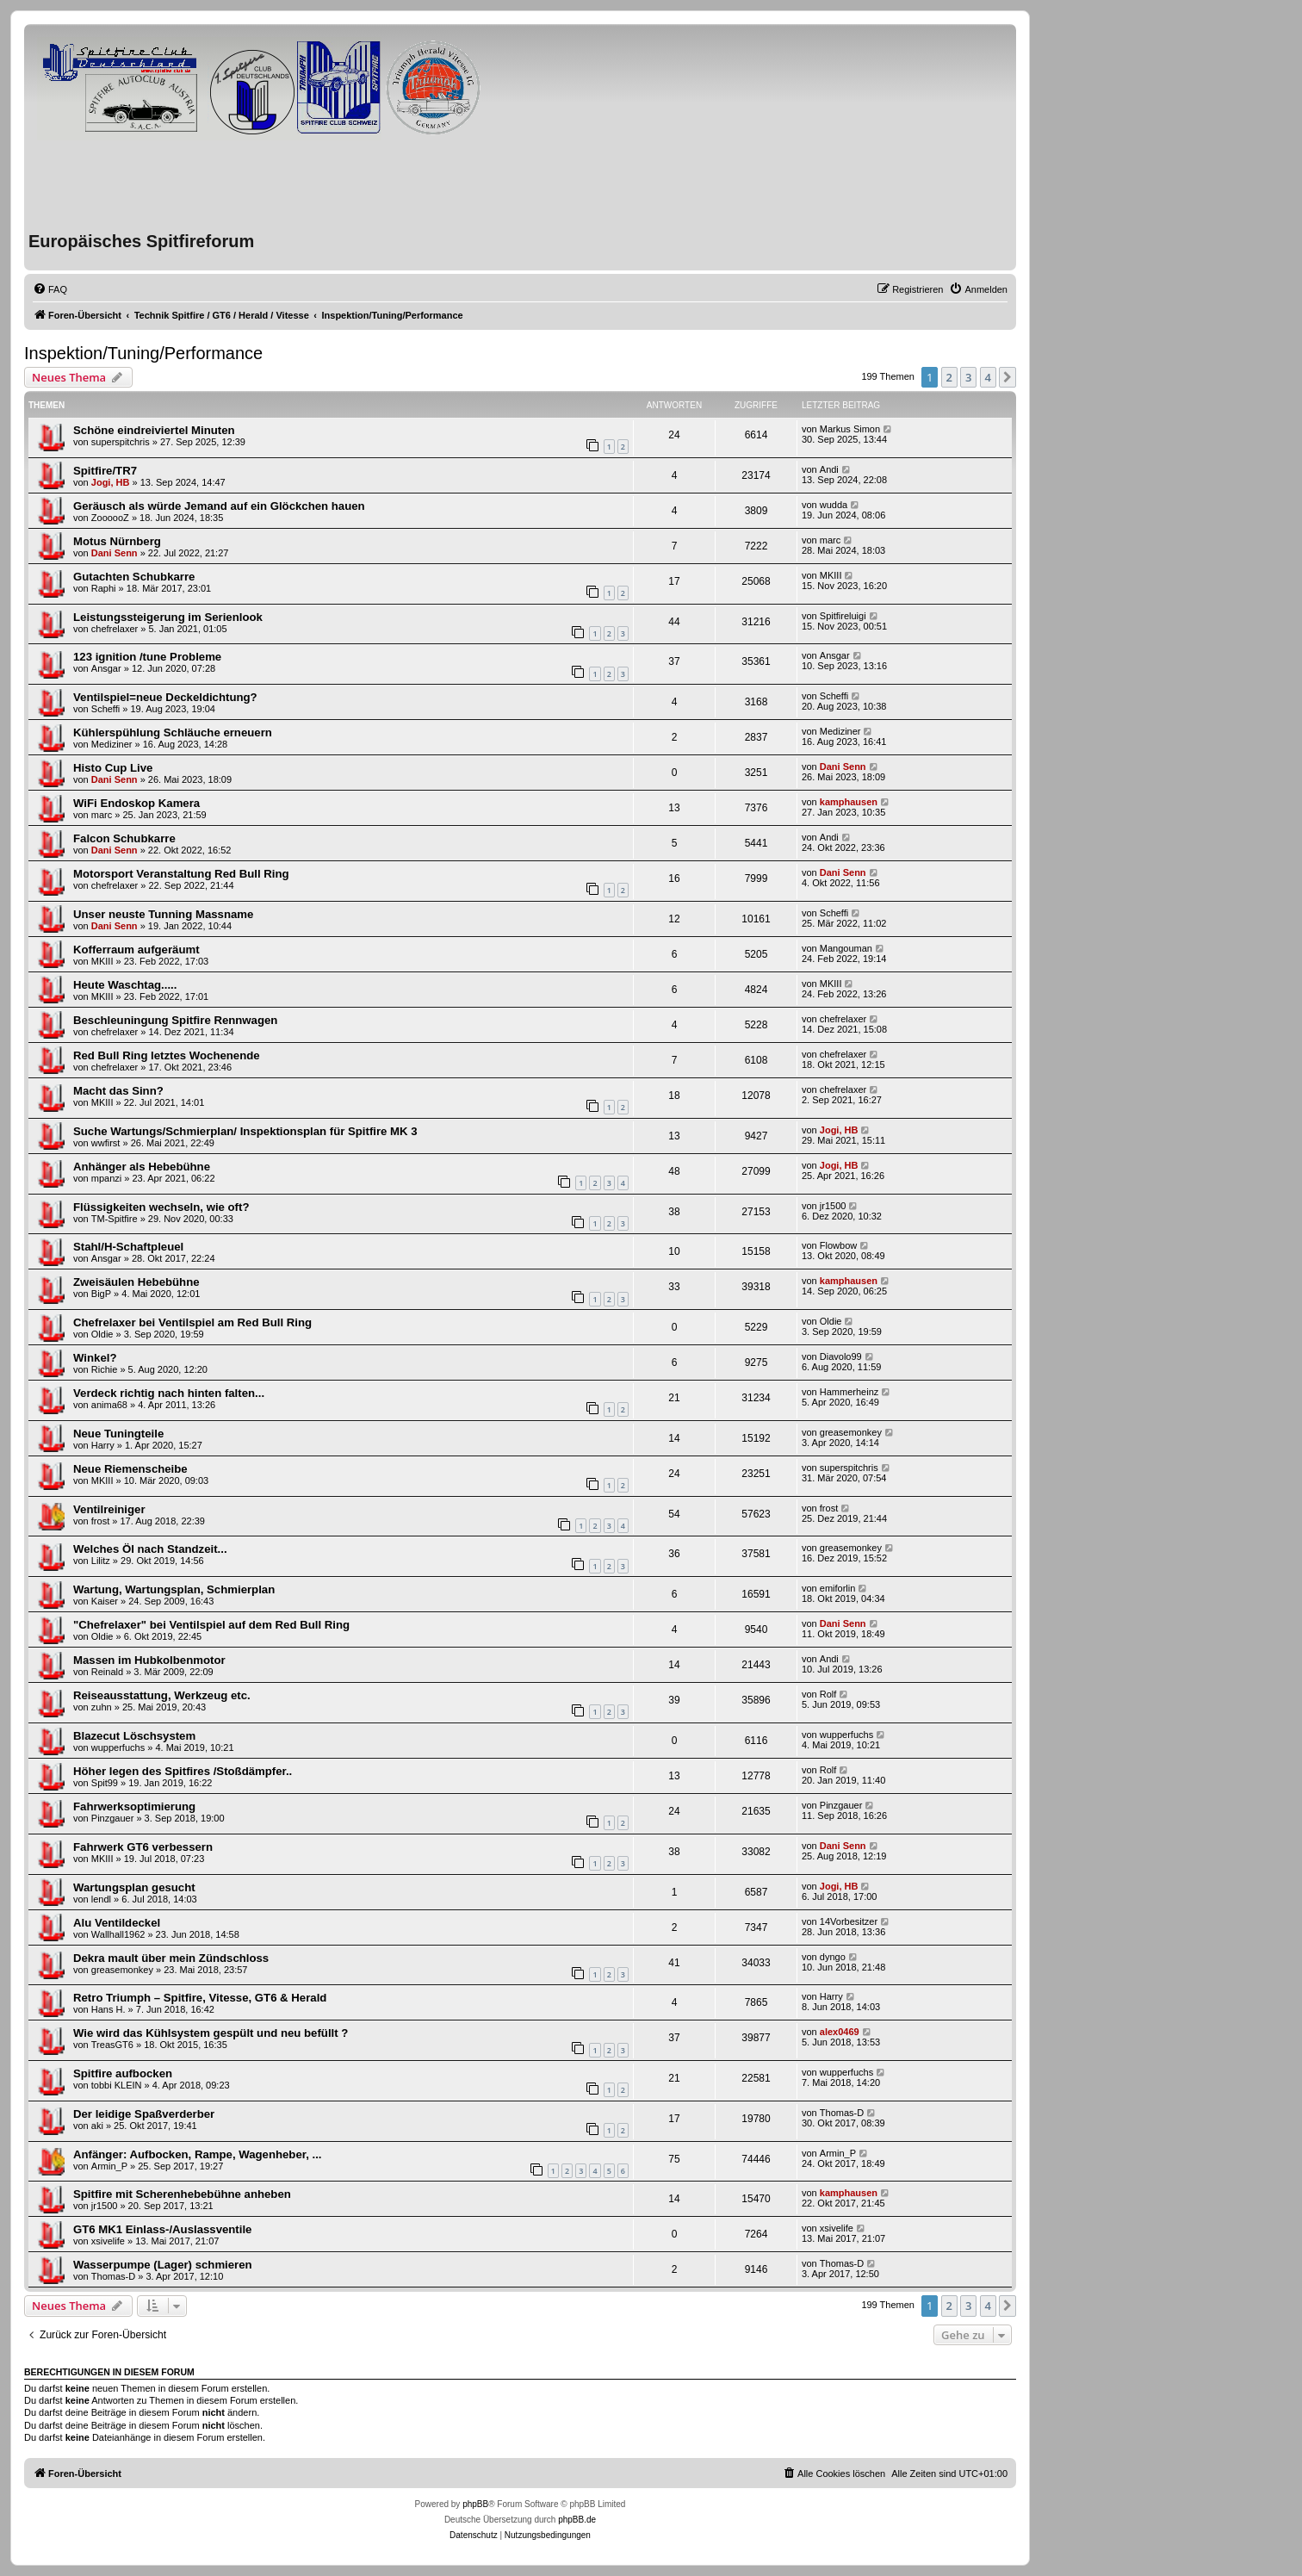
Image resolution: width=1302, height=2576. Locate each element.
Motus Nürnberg (117, 541)
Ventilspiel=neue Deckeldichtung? (165, 697)
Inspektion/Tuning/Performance (143, 353)
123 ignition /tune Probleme (147, 656)
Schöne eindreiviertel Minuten (154, 430)
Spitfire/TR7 (105, 470)
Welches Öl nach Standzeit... (150, 1548)
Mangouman (846, 948)
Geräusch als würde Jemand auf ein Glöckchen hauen (219, 506)
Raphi (103, 588)
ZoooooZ (110, 517)
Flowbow (838, 1245)
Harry (103, 1445)
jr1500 (833, 1206)
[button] (1007, 377)
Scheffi (105, 709)
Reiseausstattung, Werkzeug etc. (162, 1695)
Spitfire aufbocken (122, 2073)
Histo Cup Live (112, 767)
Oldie (102, 1334)
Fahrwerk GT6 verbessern (143, 1846)
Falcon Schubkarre (124, 838)
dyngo (833, 1957)
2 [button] (949, 377)
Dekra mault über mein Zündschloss (171, 1958)
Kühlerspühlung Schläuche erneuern (172, 732)
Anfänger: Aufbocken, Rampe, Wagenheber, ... (197, 2154)
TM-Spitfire (114, 1219)
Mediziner (112, 744)
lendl (101, 1899)
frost (100, 1521)
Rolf (828, 1694)
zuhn (101, 1707)
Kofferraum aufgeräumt (136, 949)
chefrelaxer (114, 629)
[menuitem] (50, 289)
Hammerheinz (849, 1392)
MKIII (831, 575)
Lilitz (100, 1560)
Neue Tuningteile (118, 1433)
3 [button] (968, 377)
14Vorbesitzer (848, 1921)
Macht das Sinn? (118, 1090)
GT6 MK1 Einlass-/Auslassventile (162, 2229)
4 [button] (988, 377)
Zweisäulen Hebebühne (136, 1282)
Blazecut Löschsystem (134, 1735)
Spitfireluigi (843, 616)
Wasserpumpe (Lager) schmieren (162, 2264)
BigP (101, 1293)
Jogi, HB (110, 482)
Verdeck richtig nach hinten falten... (168, 1393)
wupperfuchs (118, 1747)
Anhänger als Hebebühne (141, 1166)
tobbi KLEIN (116, 2085)
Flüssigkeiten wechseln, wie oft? (161, 1207)
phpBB (475, 2504)
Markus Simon (850, 429)
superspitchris (120, 442)
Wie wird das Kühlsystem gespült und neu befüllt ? (210, 2033)
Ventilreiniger (109, 1509)
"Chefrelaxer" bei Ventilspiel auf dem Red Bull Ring (211, 1624)
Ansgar (106, 668)
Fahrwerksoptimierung (134, 1806)
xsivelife (108, 2241)
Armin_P (109, 2166)
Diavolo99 (841, 1356)
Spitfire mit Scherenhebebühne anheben (182, 2194)
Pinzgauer (112, 1818)
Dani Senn (114, 553)
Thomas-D (842, 2112)
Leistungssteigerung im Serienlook (168, 617)
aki (97, 2125)
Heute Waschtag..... (125, 984)
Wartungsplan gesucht (134, 1887)
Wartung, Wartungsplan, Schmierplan (174, 1589)
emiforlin (838, 1588)
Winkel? (94, 1357)
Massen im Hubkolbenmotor (149, 1660)
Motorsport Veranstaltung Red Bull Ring (181, 873)
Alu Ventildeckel (116, 1922)
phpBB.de (577, 2519)
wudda (833, 505)
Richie (104, 1369)
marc (830, 540)
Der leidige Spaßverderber (143, 2113)
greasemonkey (851, 1432)
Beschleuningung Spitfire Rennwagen (175, 1020)
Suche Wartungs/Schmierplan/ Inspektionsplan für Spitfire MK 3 (245, 1131)
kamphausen (848, 802)
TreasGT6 (112, 2044)
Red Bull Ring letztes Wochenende (166, 1055)
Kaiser (104, 1601)
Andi (829, 469)
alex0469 (839, 2032)
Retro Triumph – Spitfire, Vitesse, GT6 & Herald (199, 1997)
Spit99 (104, 1783)
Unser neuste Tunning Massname (163, 914)
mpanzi (106, 1178)
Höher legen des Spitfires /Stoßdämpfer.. (182, 1771)
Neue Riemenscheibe (130, 1468)
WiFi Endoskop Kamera (136, 803)
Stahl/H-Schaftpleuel (128, 1246)
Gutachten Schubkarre (134, 576)
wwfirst (106, 1143)
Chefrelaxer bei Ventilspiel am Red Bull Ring (192, 1322)
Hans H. (108, 2009)
